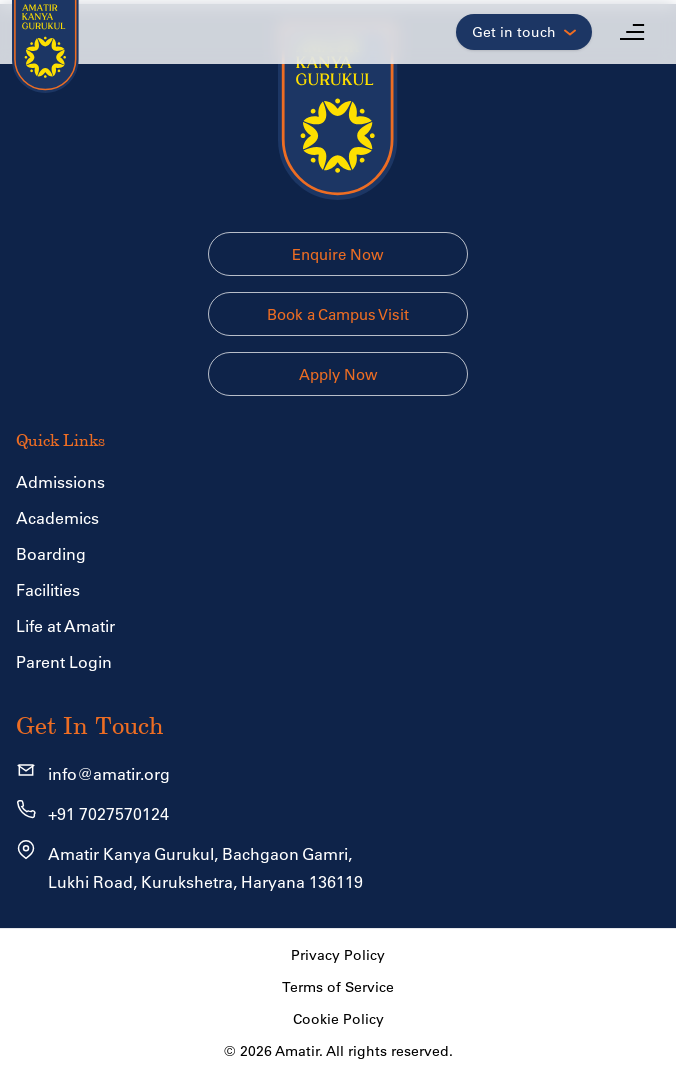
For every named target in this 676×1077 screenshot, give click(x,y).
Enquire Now (338, 254)
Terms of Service (338, 987)
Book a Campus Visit (338, 314)
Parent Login (64, 662)
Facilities (48, 590)
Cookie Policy (338, 1019)
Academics (57, 518)
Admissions (60, 482)
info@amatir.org (109, 774)
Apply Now (338, 374)
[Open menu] (632, 32)
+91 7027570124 (108, 814)
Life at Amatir (65, 626)
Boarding (51, 554)
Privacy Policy (338, 955)
